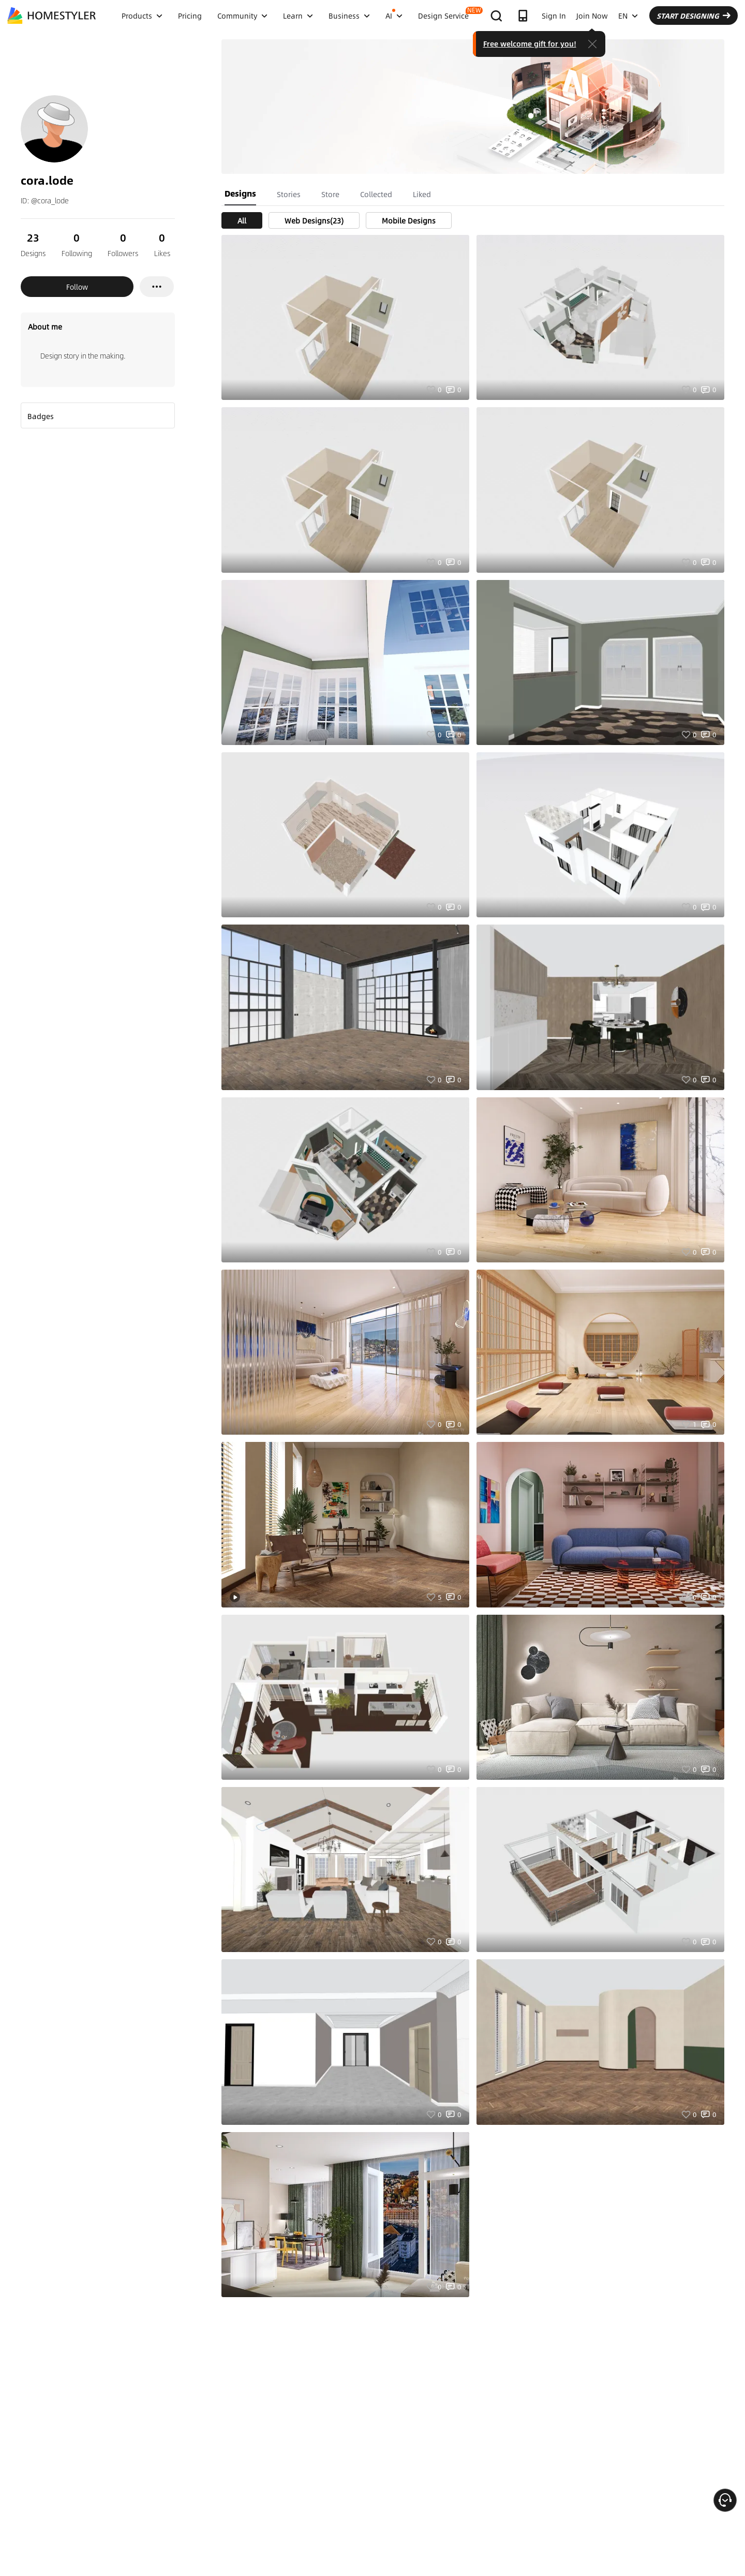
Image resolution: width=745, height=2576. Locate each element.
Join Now (592, 15)
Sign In (554, 15)
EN (628, 15)
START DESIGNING (694, 15)
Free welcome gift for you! (529, 43)
